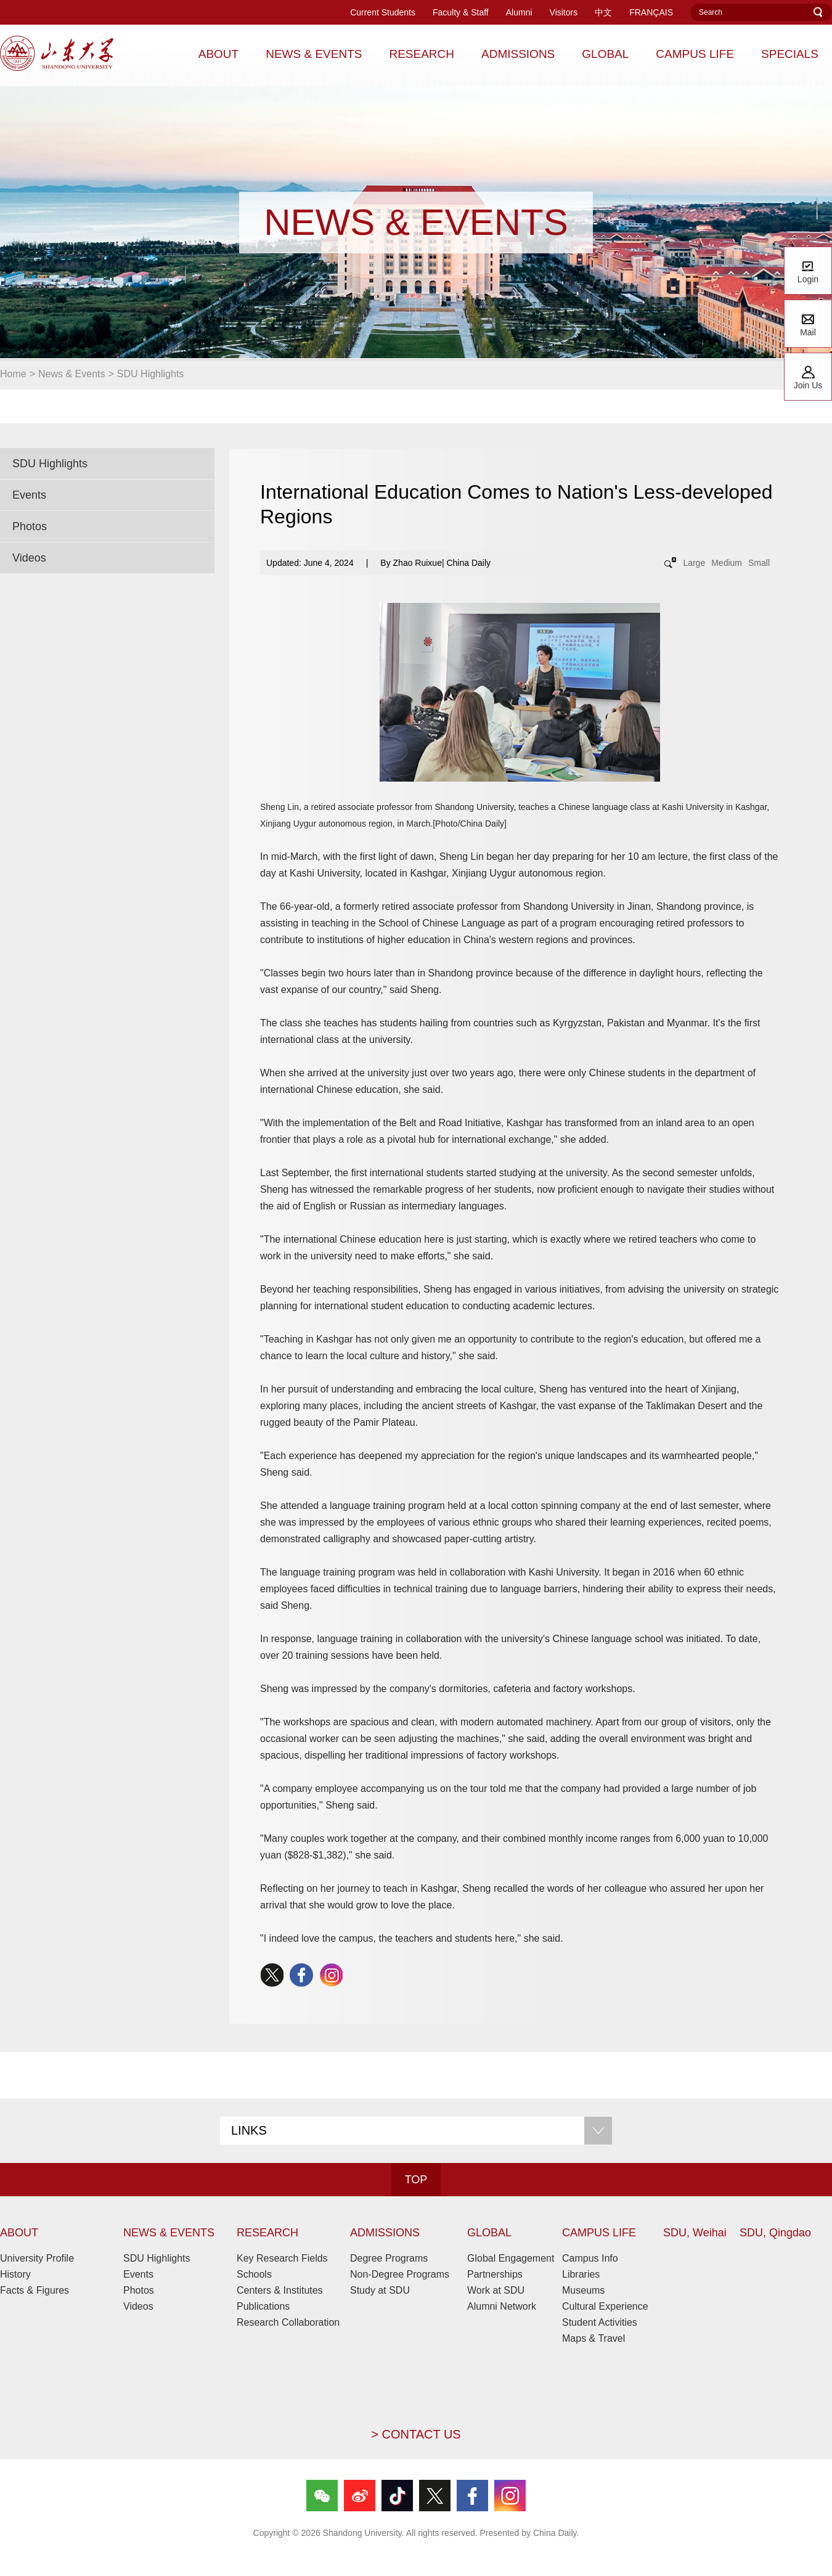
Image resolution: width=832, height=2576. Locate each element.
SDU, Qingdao (775, 2232)
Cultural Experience (605, 2306)
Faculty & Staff (461, 12)
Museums (583, 2290)
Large (694, 563)
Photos (29, 526)
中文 (603, 12)
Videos (29, 558)
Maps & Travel (593, 2338)
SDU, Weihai (695, 2232)
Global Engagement (510, 2258)
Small (759, 563)
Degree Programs (389, 2258)
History (15, 2274)
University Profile (37, 2258)
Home (13, 374)
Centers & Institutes (280, 2290)
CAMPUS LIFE (599, 2232)
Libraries (581, 2274)
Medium (726, 563)
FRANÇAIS (651, 12)
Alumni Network (501, 2306)
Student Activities (599, 2322)
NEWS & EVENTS (168, 2232)
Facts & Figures (34, 2290)
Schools (254, 2274)
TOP (416, 2179)
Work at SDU (495, 2290)
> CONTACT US (415, 2434)
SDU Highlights (150, 374)
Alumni (519, 12)
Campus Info (590, 2258)
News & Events (71, 374)
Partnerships (495, 2274)
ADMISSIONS (385, 2232)
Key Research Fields (282, 2258)
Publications (263, 2306)
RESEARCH (267, 2232)
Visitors (564, 12)
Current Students (382, 12)
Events (29, 495)
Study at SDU (380, 2290)
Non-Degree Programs (399, 2274)
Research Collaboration (288, 2322)
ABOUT (19, 2232)
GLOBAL (489, 2232)
